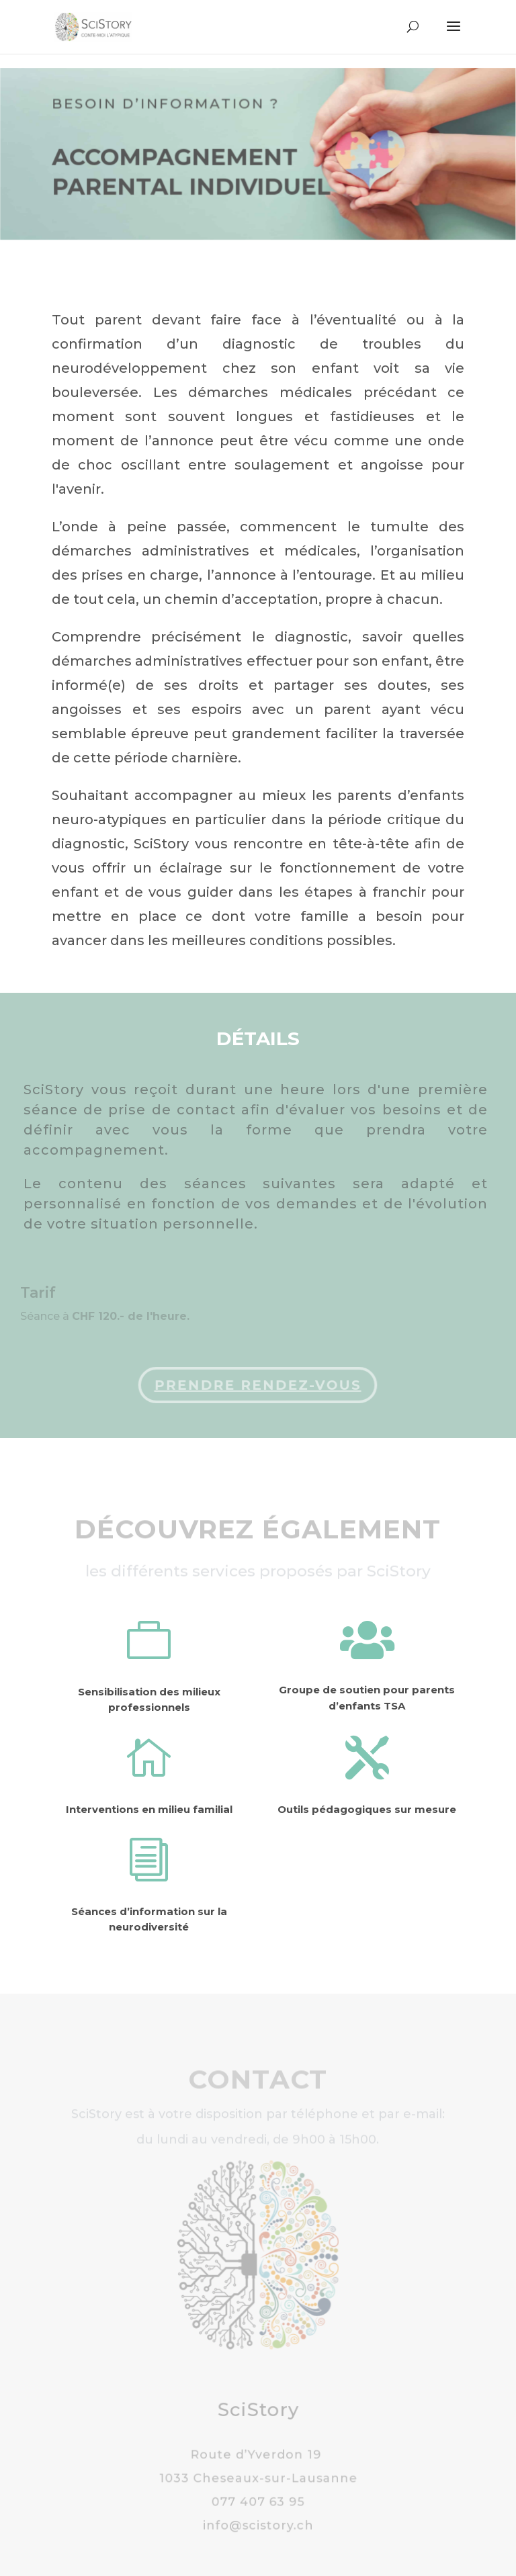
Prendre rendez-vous (256, 1385)
